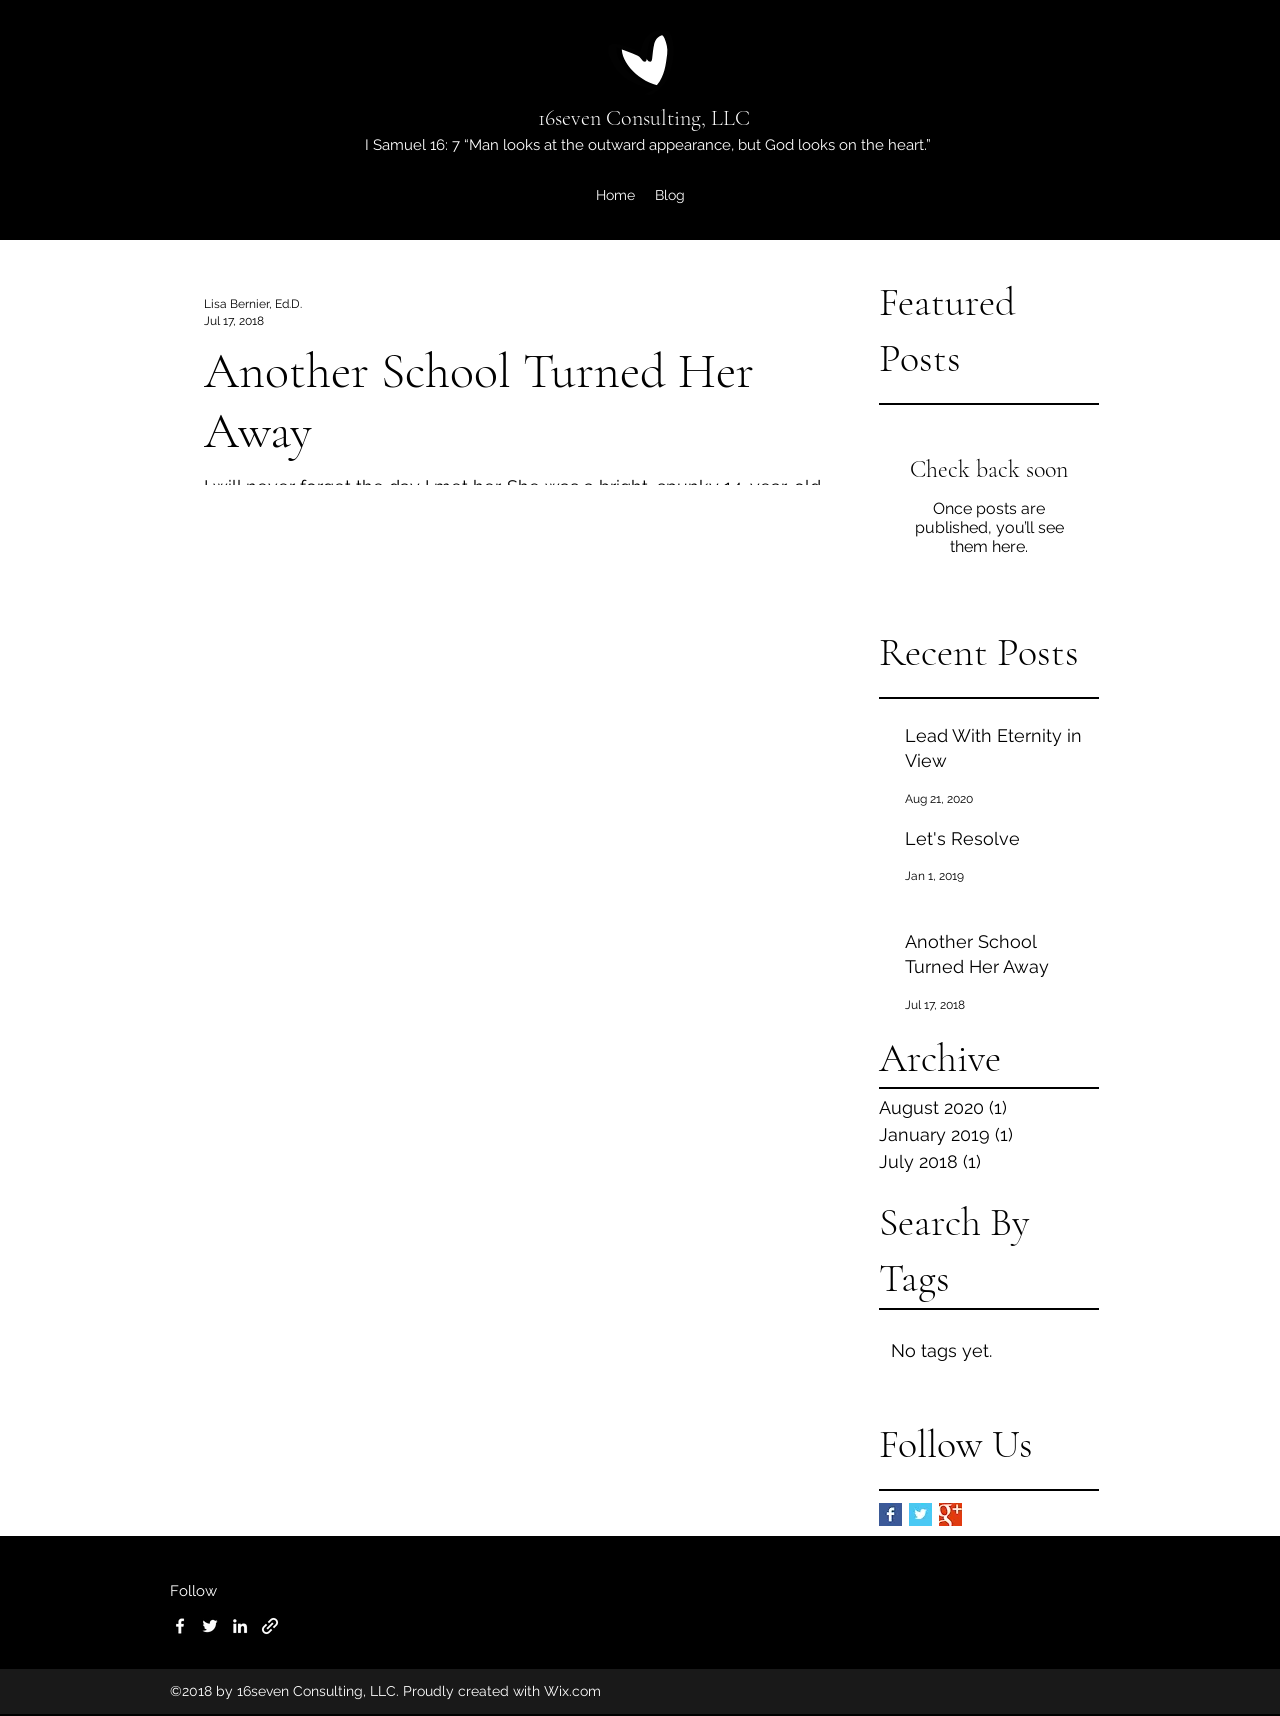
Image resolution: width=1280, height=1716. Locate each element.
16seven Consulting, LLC (644, 118)
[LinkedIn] (240, 1626)
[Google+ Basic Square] (950, 1514)
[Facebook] (180, 1626)
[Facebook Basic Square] (890, 1514)
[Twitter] (210, 1626)
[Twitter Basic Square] (920, 1514)
